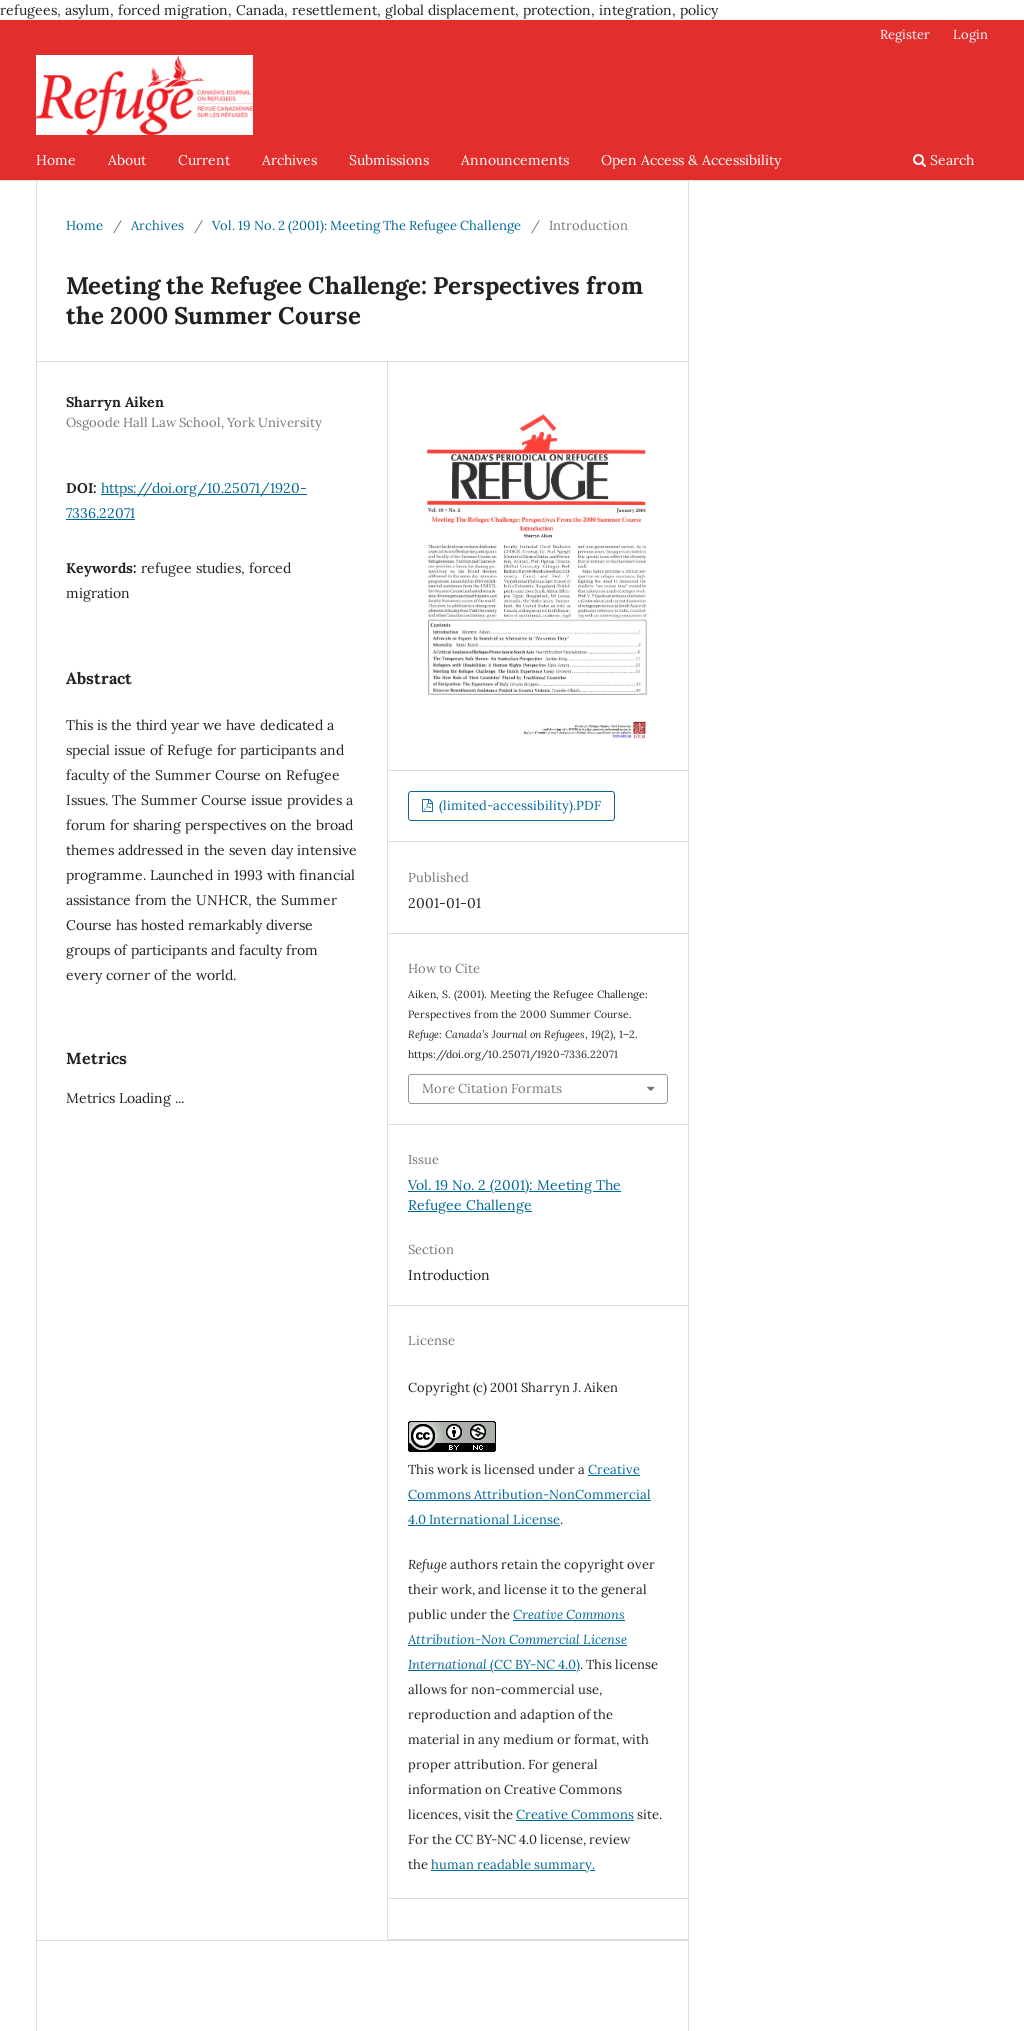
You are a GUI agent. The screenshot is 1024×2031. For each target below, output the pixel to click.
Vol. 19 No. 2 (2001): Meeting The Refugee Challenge (366, 225)
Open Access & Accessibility (691, 160)
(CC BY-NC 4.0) (517, 1639)
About (127, 160)
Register (905, 34)
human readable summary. (513, 1864)
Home (56, 160)
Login (970, 34)
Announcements (515, 160)
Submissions (389, 160)
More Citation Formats (492, 1088)
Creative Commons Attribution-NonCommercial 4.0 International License (529, 1494)
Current (204, 160)
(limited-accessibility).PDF (518, 805)
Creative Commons (575, 1814)
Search (943, 160)
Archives (289, 160)
